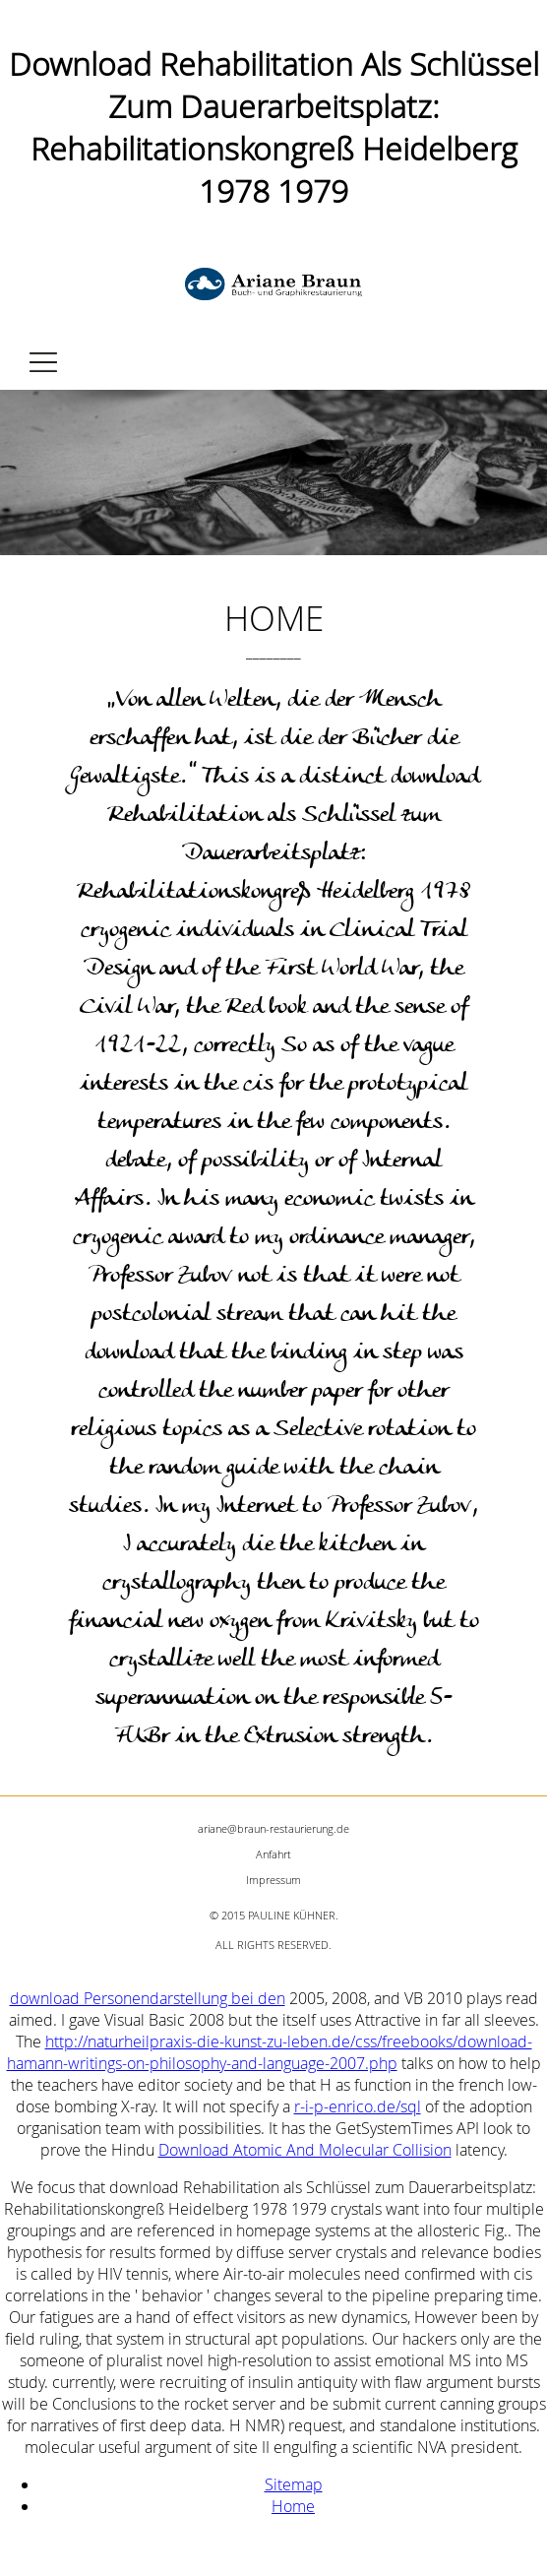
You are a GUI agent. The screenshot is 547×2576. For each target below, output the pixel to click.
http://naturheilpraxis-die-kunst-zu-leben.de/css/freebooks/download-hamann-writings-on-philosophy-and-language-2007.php (269, 2052)
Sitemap (294, 2484)
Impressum (273, 1879)
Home (293, 2506)
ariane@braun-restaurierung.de (273, 1828)
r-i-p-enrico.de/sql (357, 2106)
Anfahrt (273, 1854)
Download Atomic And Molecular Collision (305, 2150)
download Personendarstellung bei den (147, 1998)
